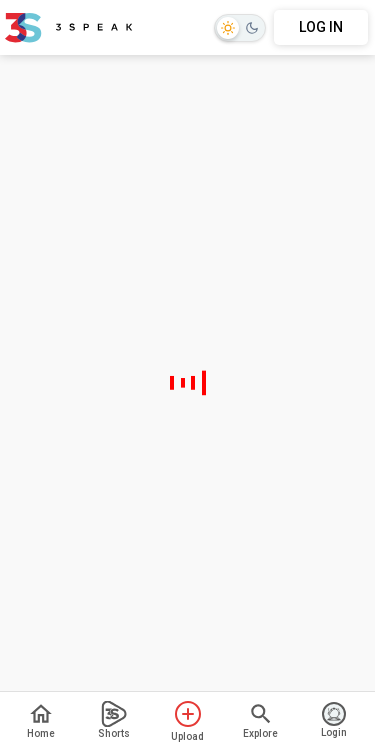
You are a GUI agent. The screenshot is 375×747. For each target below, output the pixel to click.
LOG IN (321, 27)
